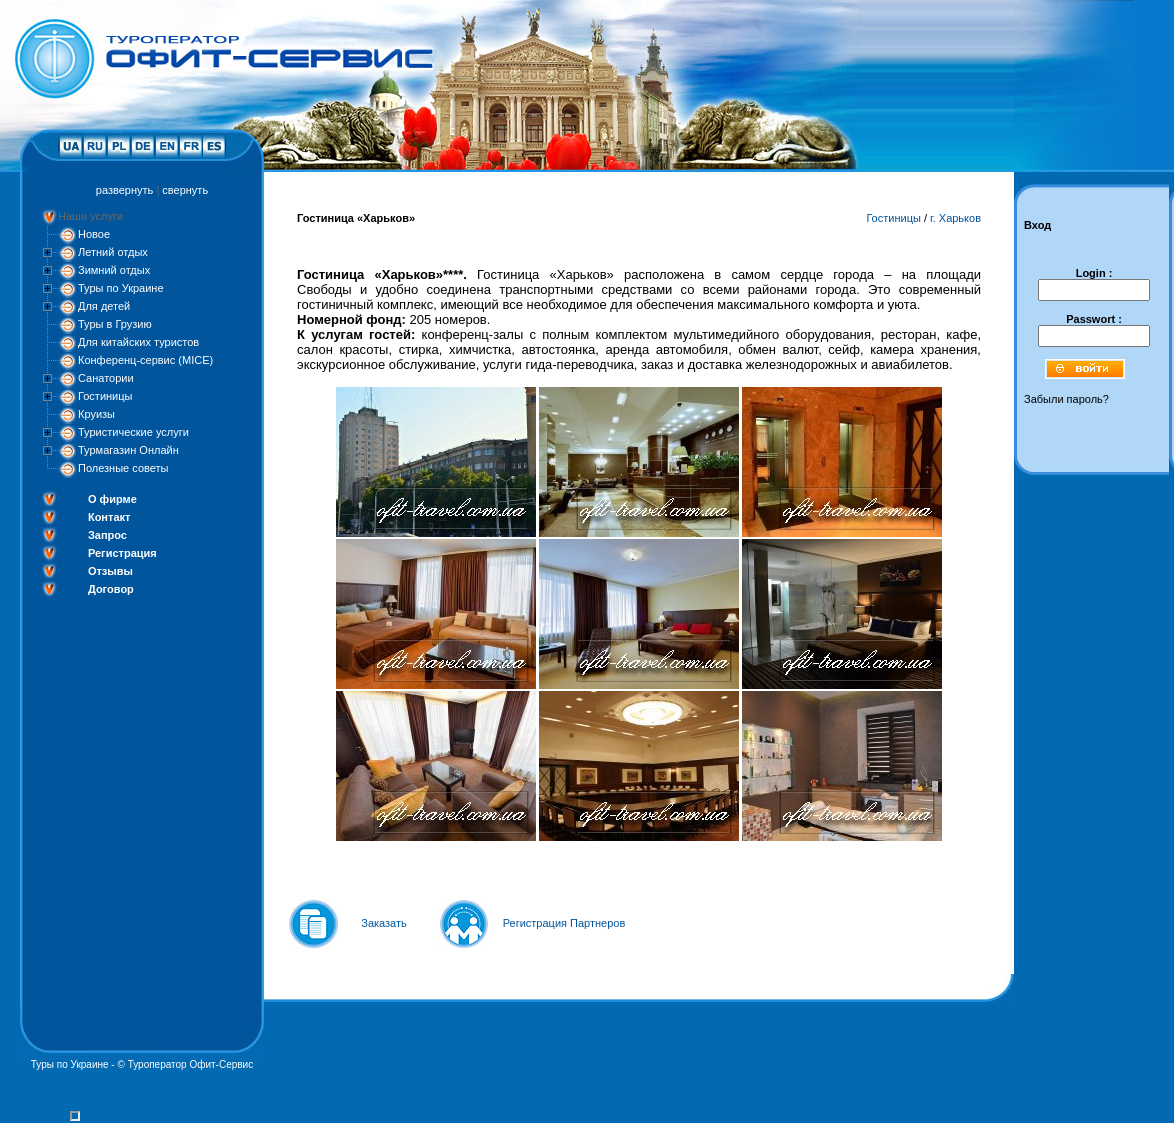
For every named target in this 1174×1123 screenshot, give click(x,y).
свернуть (185, 190)
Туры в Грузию (115, 324)
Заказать (384, 923)
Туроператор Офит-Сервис (191, 1064)
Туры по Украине (121, 288)
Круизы (96, 414)
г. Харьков (955, 218)
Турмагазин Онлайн (128, 450)
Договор (111, 589)
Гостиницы (105, 396)
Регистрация (122, 553)
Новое (94, 234)
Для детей (104, 306)
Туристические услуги (133, 432)
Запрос (107, 535)
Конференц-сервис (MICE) (145, 360)
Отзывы (110, 571)
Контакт (109, 517)
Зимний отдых (114, 270)
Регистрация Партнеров (564, 923)
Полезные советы (123, 468)
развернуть (124, 190)
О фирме (112, 499)
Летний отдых (113, 252)
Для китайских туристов (138, 342)
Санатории (106, 378)
